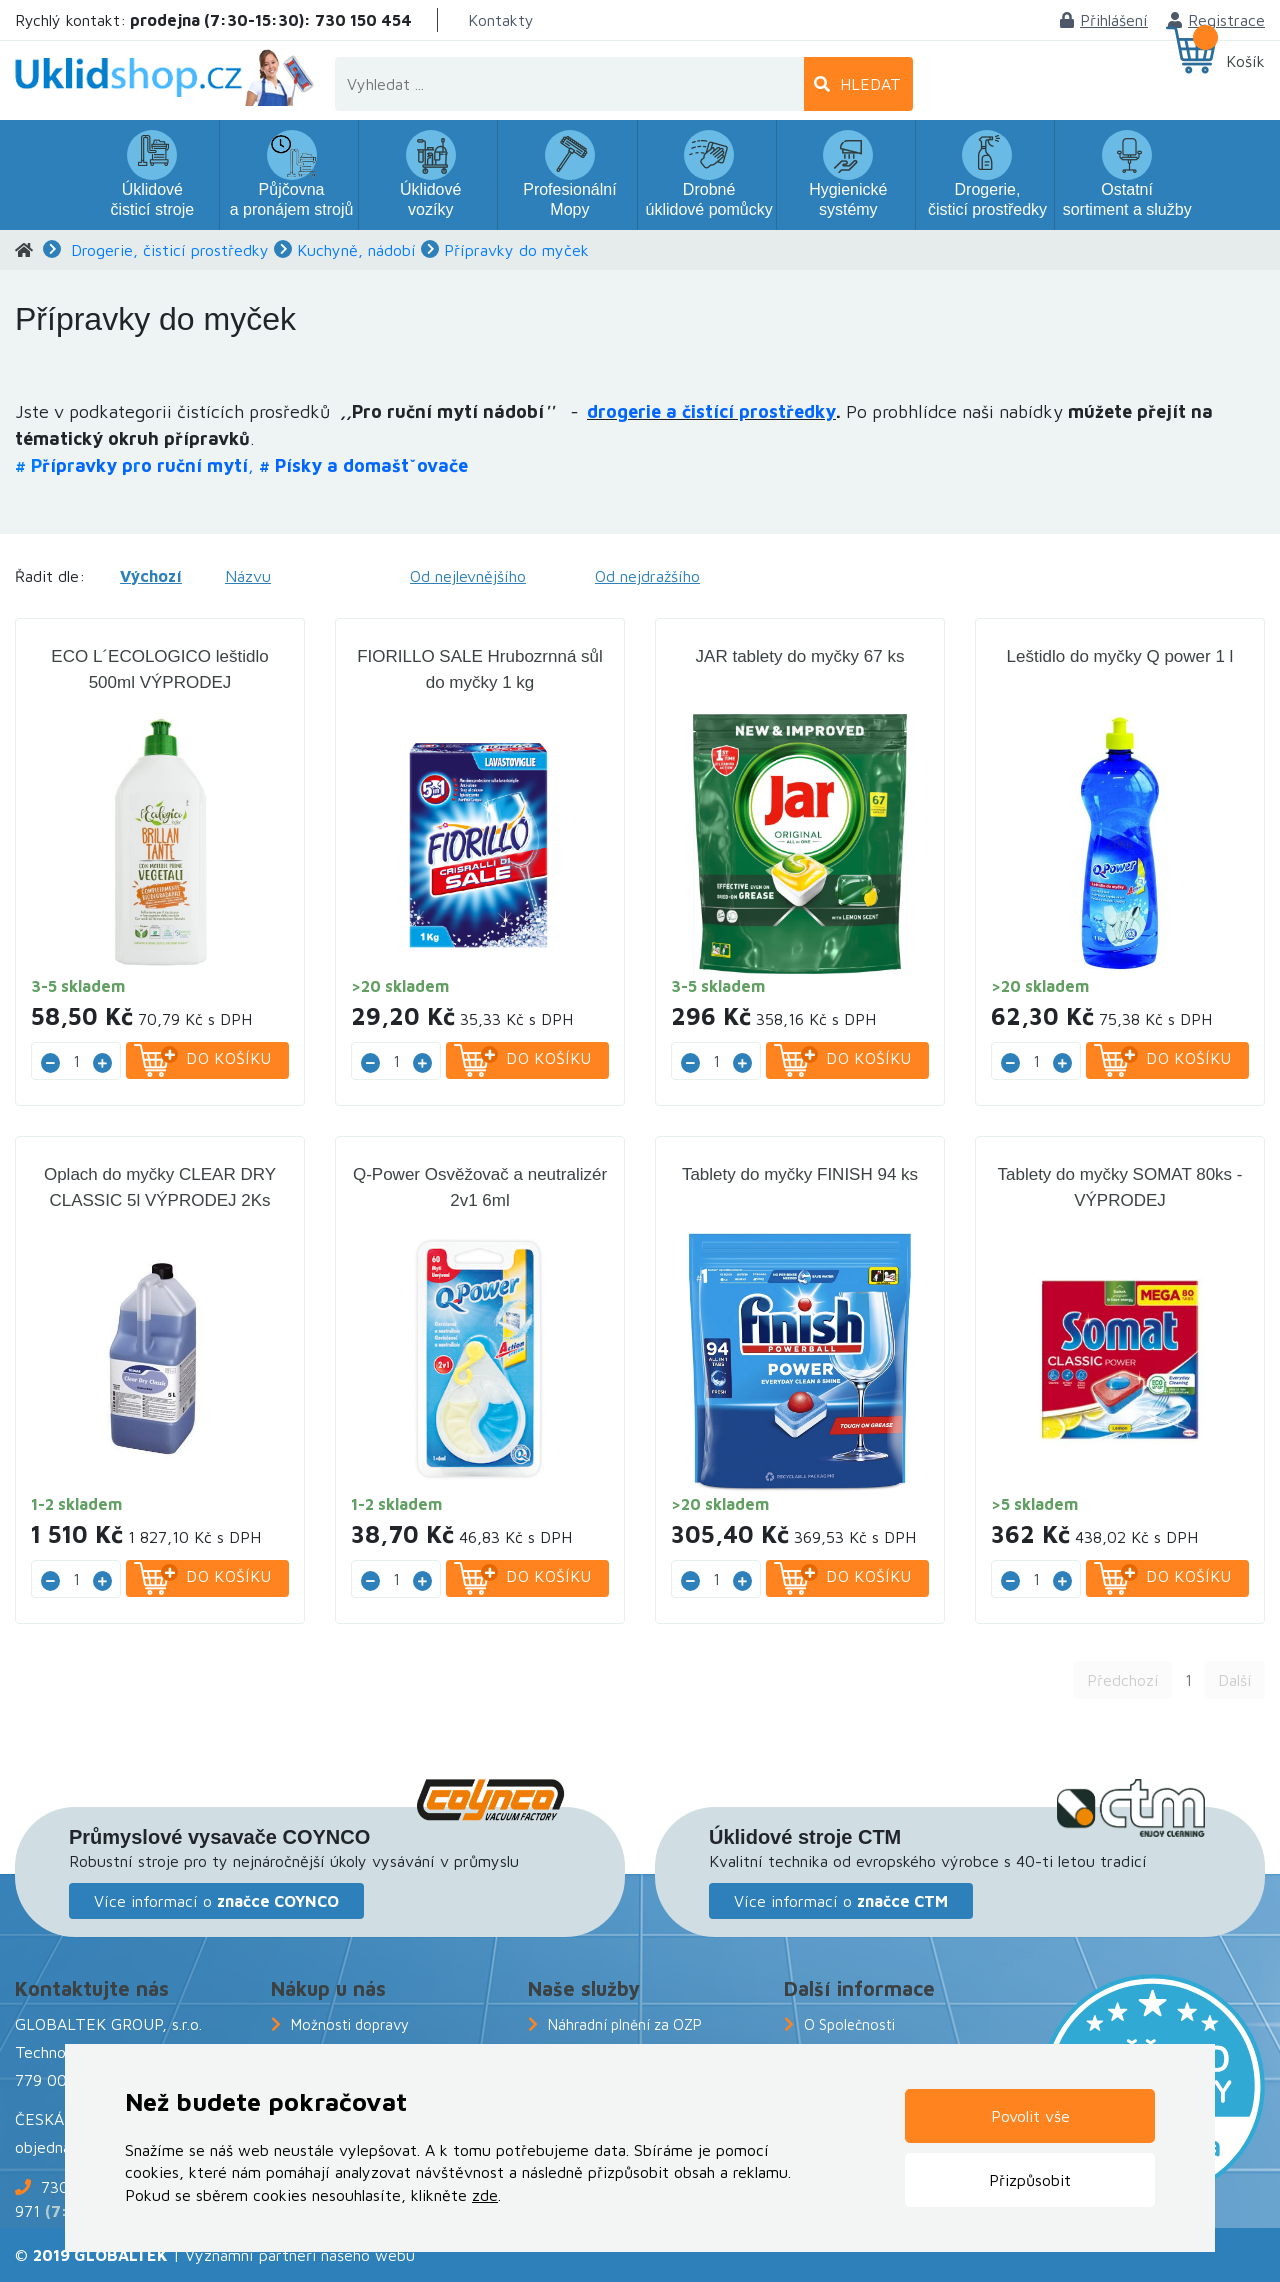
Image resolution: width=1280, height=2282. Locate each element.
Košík (1245, 61)
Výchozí (151, 576)
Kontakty (501, 20)
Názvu (248, 576)
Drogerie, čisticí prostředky (170, 250)
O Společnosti (849, 2024)
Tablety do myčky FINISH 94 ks (800, 1174)
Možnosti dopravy (350, 2024)
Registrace (1216, 20)
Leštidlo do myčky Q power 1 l (1120, 656)
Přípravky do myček (516, 250)
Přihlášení (1104, 20)
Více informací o (216, 1901)
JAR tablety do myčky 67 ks (800, 656)
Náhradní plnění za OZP (625, 2024)
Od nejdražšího (647, 576)
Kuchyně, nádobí (356, 250)
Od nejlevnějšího (468, 576)
